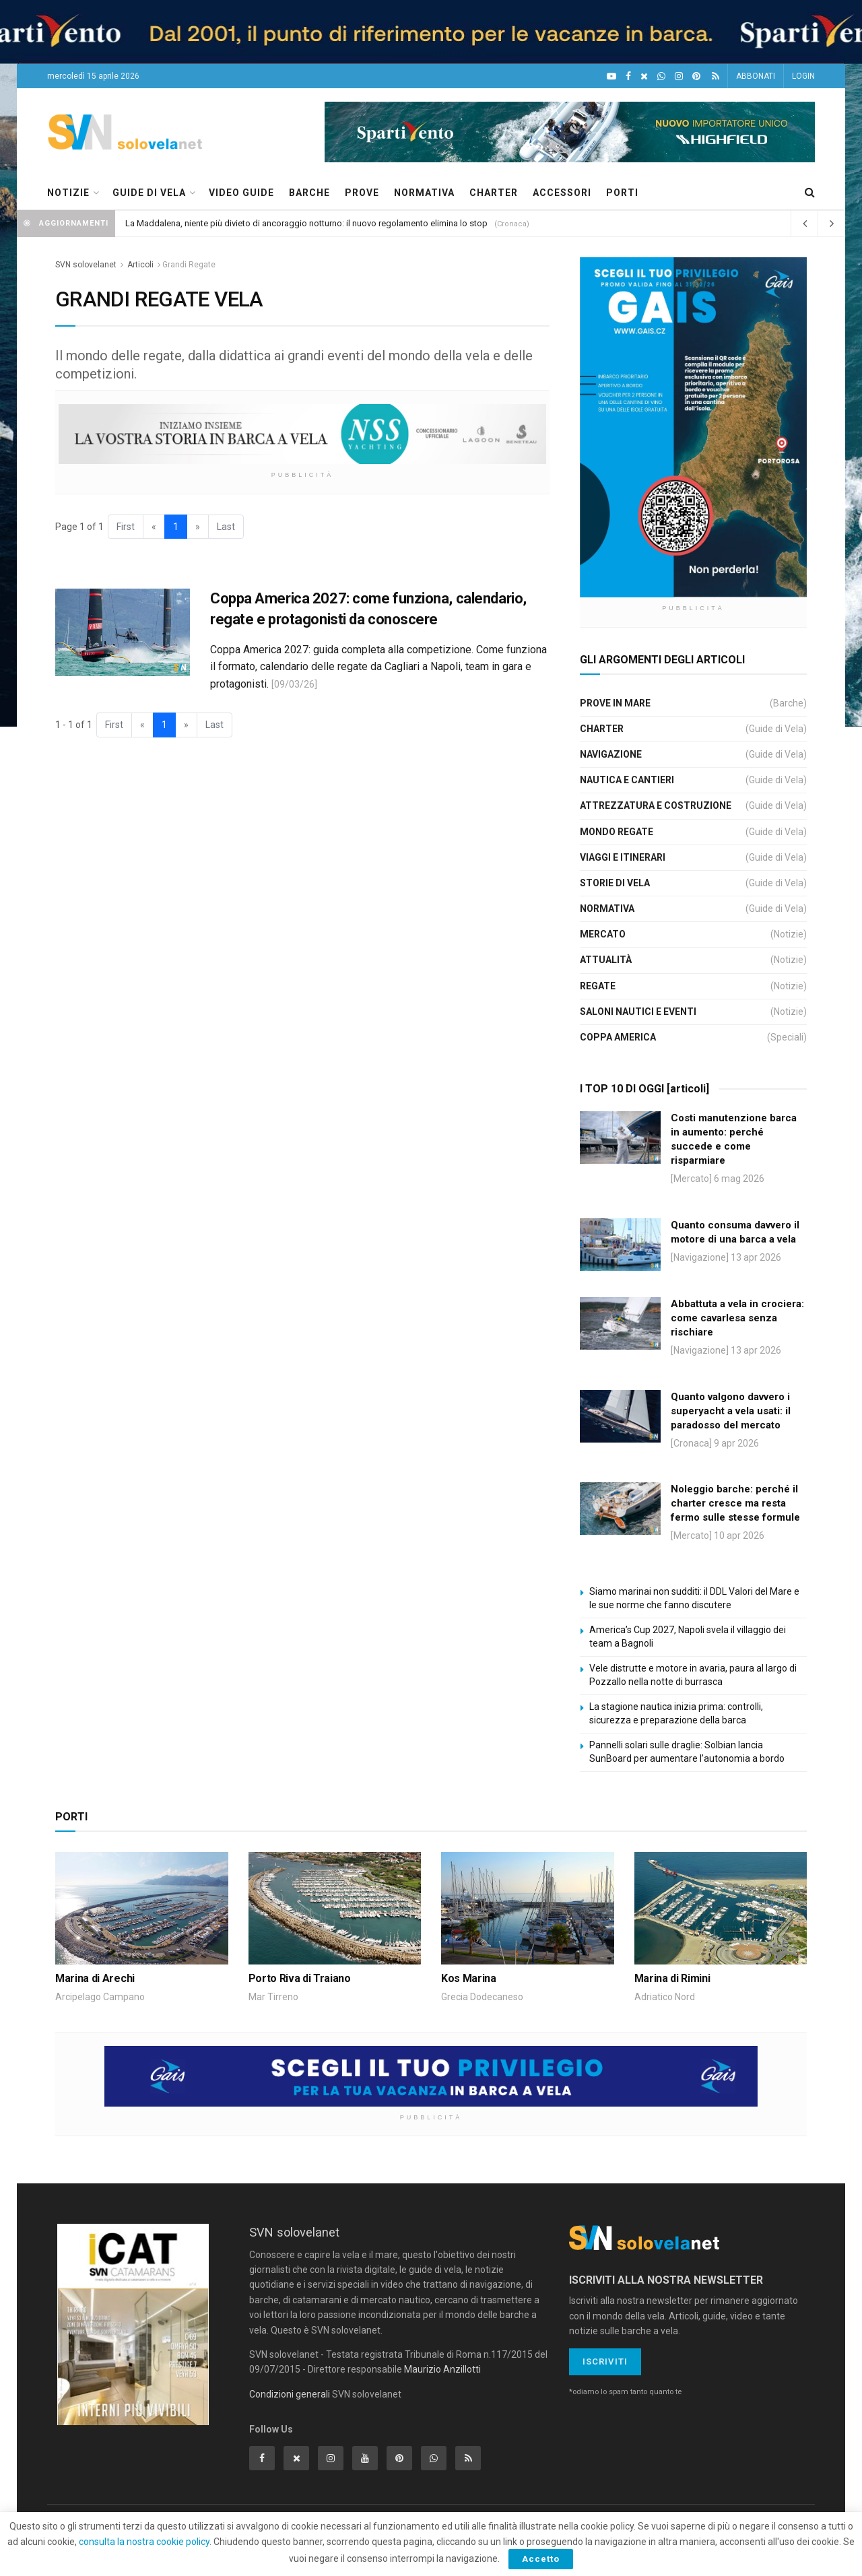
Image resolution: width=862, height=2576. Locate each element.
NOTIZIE (68, 192)
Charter (602, 728)
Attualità (606, 959)
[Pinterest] (696, 76)
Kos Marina (468, 1978)
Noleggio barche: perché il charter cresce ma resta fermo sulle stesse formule (735, 1503)
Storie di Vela (615, 883)
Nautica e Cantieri (627, 779)
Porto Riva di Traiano (299, 1978)
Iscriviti (605, 2361)
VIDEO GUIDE (241, 192)
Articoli (140, 264)
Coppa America (618, 1037)
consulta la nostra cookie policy (144, 2541)
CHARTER (493, 192)
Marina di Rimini (672, 1978)
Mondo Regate (616, 831)
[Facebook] (628, 76)
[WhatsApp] (661, 76)
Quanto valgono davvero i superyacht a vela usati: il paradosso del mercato (731, 1411)
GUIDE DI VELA (149, 192)
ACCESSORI (562, 192)
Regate (598, 986)
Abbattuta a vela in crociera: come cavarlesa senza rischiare (737, 1318)
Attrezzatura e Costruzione (655, 805)
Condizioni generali (289, 2394)
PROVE (362, 192)
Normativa (607, 908)
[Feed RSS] (715, 76)
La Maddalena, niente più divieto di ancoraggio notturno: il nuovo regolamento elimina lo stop (306, 223)
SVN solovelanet (86, 264)
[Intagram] (679, 76)
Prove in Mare (615, 703)
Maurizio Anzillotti (442, 2369)
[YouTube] (611, 76)
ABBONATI (755, 76)
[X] (644, 76)
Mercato (603, 934)
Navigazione (611, 754)
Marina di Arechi (95, 1978)
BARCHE (309, 192)
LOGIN (803, 76)
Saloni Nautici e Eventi (638, 1011)
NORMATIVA (424, 192)
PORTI (622, 192)
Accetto (541, 2559)
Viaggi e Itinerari (622, 857)
